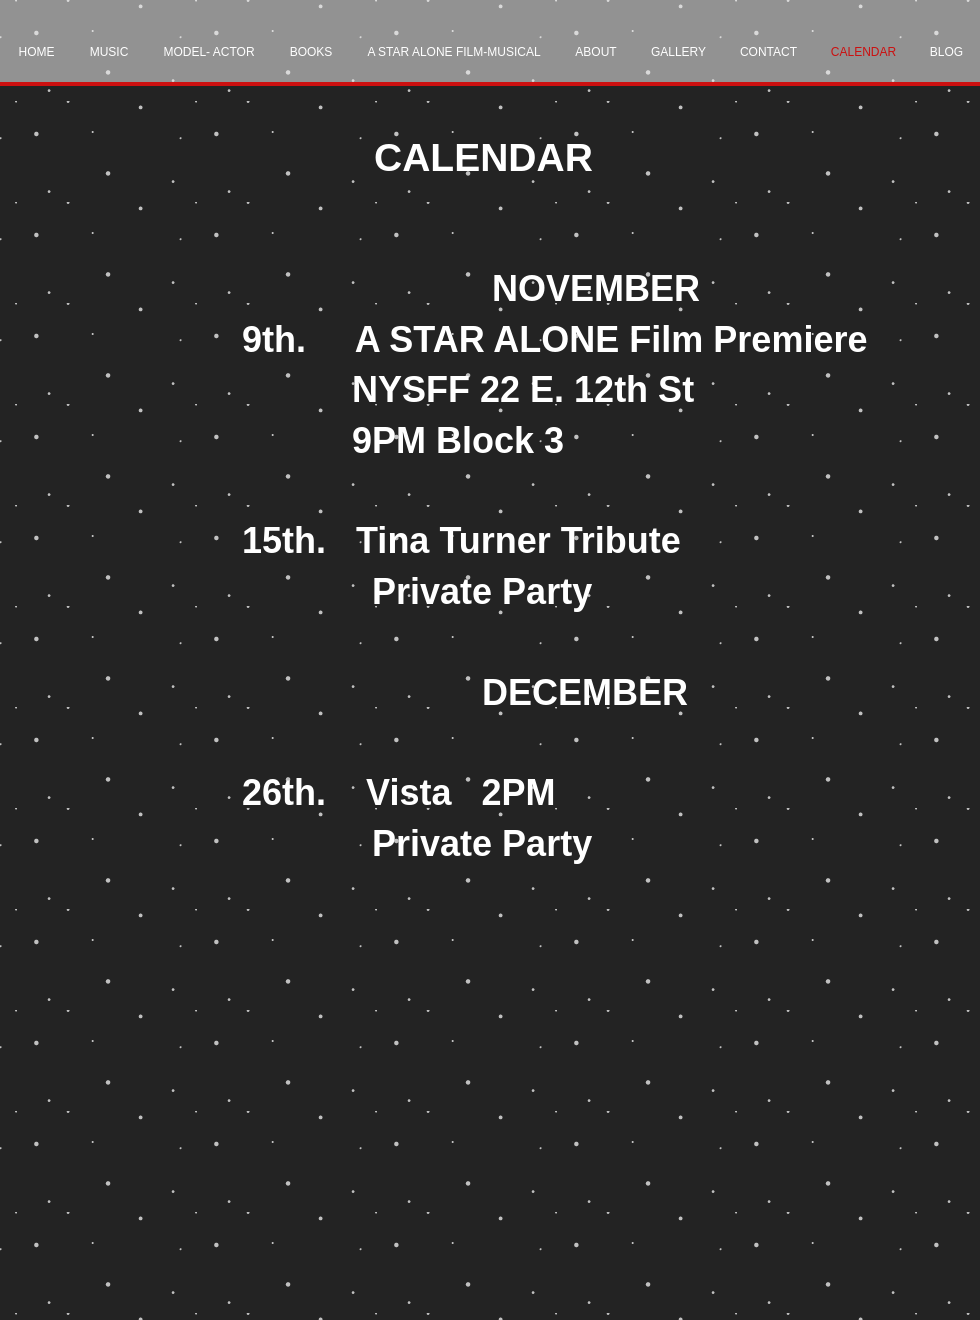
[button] (109, 52)
